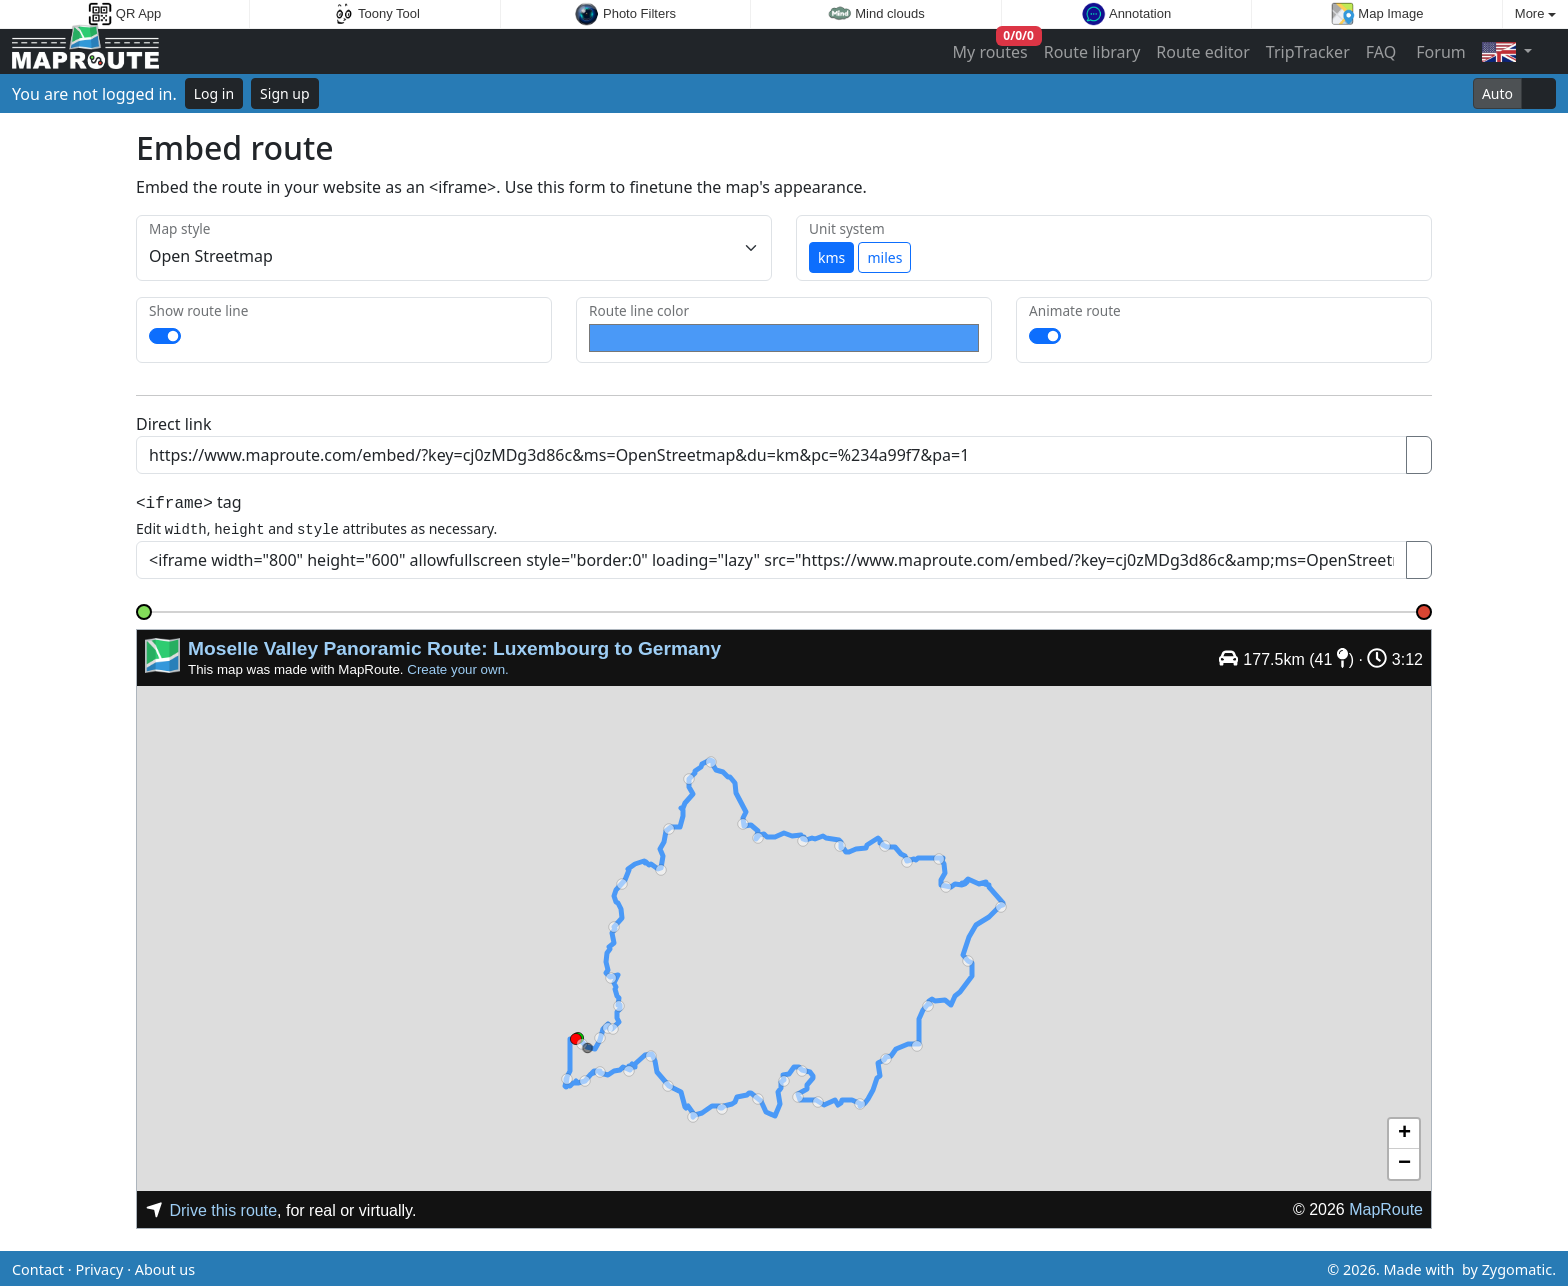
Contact (38, 1266)
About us (165, 1266)
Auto (1497, 93)
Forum (1439, 52)
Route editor (1203, 52)
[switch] (165, 336)
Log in (214, 93)
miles (884, 257)
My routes (991, 47)
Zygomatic (1517, 1266)
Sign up (284, 93)
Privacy (99, 1266)
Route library (1092, 52)
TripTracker (1308, 52)
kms (831, 257)
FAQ (1381, 52)
